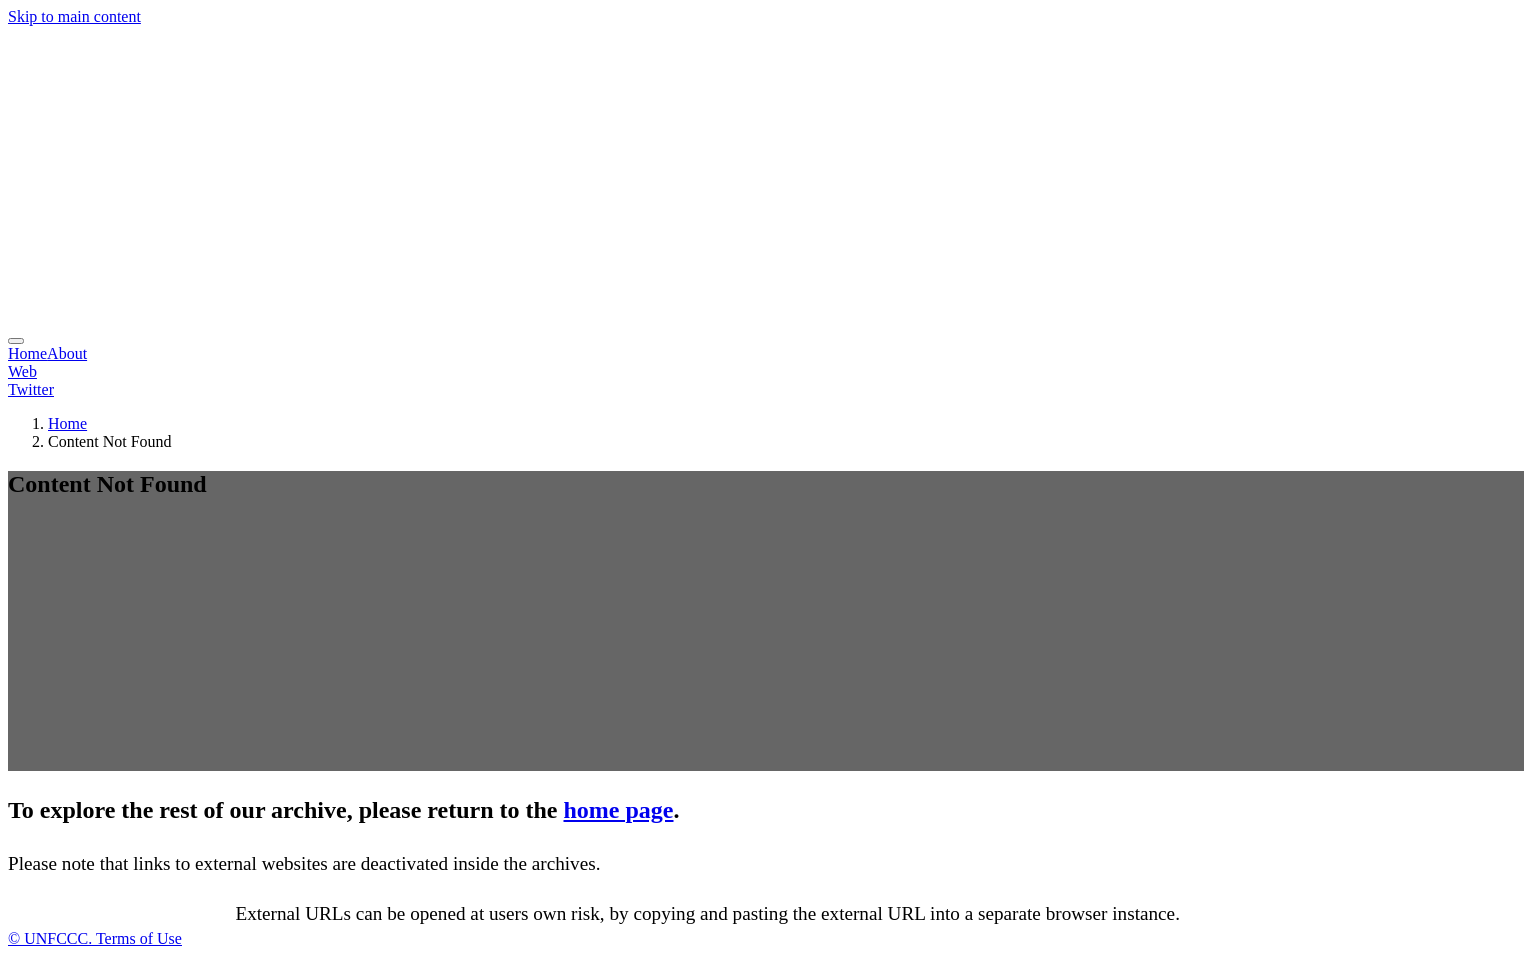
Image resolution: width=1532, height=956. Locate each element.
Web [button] (22, 371)
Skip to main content (74, 16)
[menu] (16, 341)
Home (27, 353)
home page (619, 810)
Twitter (31, 389)
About (67, 353)
